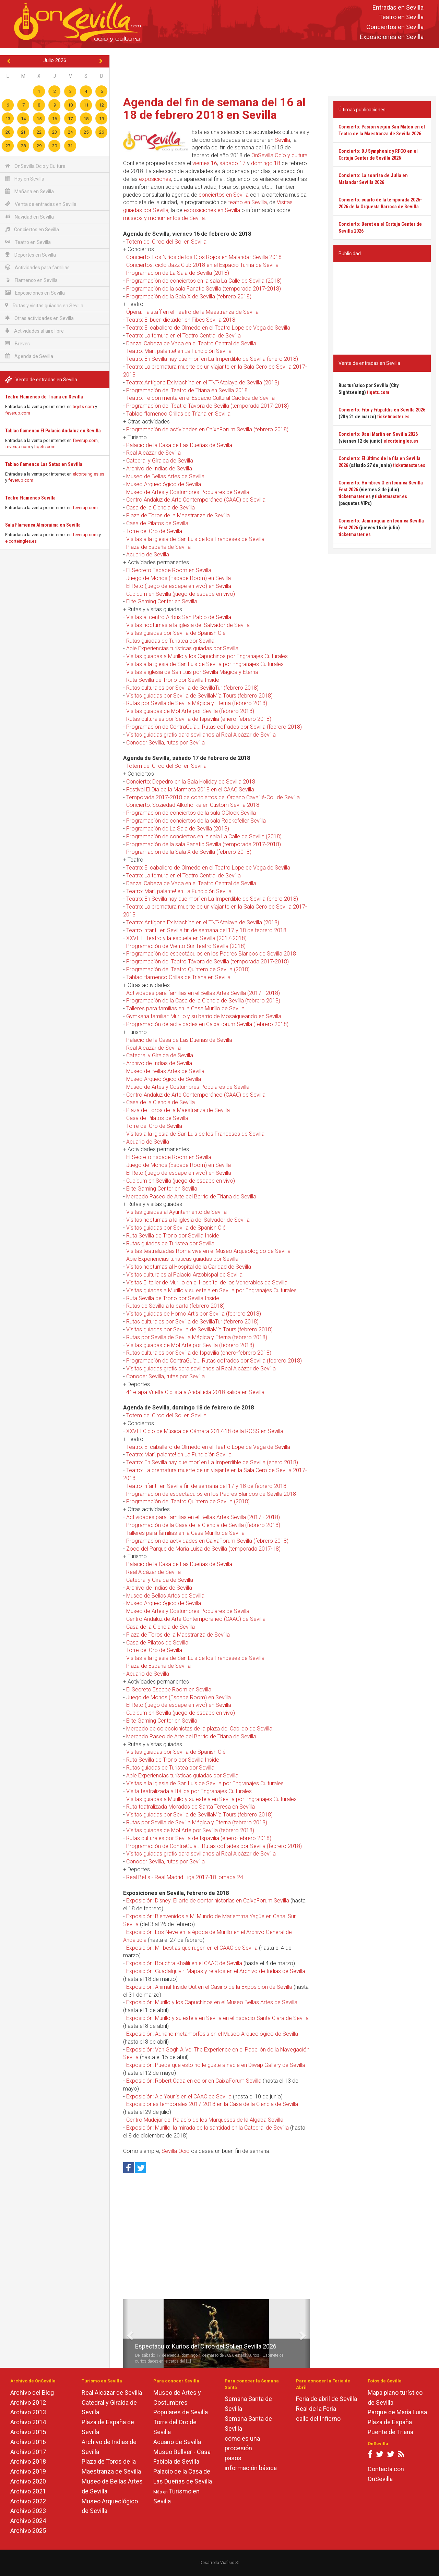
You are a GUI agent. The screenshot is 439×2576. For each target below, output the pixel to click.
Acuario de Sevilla (147, 554)
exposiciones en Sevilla (212, 210)
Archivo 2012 (28, 2402)
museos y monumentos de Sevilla (164, 218)
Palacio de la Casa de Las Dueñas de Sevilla (179, 445)
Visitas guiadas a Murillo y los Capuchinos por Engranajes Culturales (207, 656)
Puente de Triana (390, 2432)
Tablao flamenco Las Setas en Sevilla (43, 464)
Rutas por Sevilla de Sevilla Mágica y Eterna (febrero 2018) (196, 703)
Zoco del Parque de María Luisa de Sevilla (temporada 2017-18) (203, 1548)
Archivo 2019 (28, 2471)
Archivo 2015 (28, 2432)
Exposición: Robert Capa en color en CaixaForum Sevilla (193, 2081)
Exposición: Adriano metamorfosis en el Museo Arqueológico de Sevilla (212, 2034)
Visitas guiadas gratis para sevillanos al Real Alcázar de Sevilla (201, 734)
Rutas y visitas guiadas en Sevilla (44, 305)
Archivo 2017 (28, 2451)
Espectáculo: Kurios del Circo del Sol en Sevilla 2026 (205, 2346)
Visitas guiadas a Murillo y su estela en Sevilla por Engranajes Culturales (211, 1290)
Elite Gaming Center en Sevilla (161, 601)
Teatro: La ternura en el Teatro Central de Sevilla (183, 335)
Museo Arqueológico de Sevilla (163, 484)
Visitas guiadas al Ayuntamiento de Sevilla (176, 1212)
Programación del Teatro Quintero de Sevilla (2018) (188, 969)
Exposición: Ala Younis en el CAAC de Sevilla (179, 2096)
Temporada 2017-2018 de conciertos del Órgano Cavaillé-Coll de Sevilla (213, 797)
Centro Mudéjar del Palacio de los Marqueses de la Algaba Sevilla (204, 2120)
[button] (125, 2333)
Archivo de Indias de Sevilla (159, 468)
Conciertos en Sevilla (395, 27)
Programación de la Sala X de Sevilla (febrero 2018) (188, 296)
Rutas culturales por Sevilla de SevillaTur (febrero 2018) (192, 688)
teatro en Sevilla (247, 202)
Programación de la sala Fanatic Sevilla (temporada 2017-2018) (203, 288)
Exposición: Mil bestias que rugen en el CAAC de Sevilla (192, 1948)
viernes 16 (204, 163)
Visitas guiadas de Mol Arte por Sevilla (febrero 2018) (190, 711)
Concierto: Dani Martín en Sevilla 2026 (378, 434)
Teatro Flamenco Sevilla (30, 498)
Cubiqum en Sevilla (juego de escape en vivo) (180, 594)
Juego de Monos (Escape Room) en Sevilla (178, 578)
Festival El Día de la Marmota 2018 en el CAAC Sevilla (190, 789)
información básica (251, 2468)
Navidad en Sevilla (29, 217)
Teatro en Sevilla (401, 17)
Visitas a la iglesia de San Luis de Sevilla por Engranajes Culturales (205, 664)
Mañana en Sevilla (29, 191)
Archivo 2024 (28, 2520)
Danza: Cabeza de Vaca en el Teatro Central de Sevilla (191, 343)
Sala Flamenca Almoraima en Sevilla (43, 525)
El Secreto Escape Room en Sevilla (168, 570)
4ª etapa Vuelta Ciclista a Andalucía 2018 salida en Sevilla (195, 1392)
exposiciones (155, 179)
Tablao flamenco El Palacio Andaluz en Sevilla (53, 430)
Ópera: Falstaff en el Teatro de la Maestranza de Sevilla (192, 312)
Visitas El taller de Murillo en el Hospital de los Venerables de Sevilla (206, 1282)
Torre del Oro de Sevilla (154, 531)
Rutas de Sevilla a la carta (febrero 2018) (175, 1306)
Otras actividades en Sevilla (39, 318)
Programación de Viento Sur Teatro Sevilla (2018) (186, 946)
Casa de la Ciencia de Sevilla (160, 507)
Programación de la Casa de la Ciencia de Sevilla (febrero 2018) (203, 1000)
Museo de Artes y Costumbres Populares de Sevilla (187, 492)
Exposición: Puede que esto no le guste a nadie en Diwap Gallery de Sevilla (215, 2065)
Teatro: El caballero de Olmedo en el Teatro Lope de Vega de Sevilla (208, 327)
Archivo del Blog (32, 2392)
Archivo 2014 (28, 2422)
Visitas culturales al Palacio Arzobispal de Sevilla (184, 1274)
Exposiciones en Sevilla (392, 36)
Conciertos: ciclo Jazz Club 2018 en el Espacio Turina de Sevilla (202, 265)
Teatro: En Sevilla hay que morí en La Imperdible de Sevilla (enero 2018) (212, 359)
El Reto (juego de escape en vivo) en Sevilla (178, 586)
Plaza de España (390, 2422)
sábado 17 (233, 163)
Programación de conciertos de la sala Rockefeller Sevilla (196, 820)
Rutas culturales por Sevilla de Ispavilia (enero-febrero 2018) (198, 719)
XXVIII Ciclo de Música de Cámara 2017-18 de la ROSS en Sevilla (204, 1431)
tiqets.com (83, 406)
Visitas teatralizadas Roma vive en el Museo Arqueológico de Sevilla (208, 1251)
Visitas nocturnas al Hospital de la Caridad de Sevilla (188, 1267)
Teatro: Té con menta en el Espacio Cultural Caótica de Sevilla (200, 398)
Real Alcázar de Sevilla (153, 452)
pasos (233, 2458)
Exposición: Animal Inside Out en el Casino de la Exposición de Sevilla (209, 1987)
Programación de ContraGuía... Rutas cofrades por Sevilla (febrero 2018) (214, 727)
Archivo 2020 (28, 2481)
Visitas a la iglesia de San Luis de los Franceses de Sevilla (195, 539)
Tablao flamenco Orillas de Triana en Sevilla (178, 413)
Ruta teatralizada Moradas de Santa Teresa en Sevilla (190, 1806)
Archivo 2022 (28, 2501)
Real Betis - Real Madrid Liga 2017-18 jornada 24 (184, 1877)
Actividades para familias (37, 267)
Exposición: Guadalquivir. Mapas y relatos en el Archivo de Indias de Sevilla (215, 1971)
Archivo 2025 (28, 2530)
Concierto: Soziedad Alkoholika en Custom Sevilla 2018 (192, 805)
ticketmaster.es (393, 416)
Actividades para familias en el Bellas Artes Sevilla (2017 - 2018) (203, 993)
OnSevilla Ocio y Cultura (35, 166)
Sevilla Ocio (176, 2151)
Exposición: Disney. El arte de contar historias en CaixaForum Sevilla (207, 1900)
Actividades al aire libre (34, 331)
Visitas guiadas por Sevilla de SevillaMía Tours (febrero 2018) (199, 695)
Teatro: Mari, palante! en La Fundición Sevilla (179, 351)
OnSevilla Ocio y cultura (279, 155)
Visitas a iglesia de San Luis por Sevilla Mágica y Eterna (192, 672)
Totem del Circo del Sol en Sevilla (166, 241)
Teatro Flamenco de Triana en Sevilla (44, 396)
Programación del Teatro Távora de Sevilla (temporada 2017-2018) (207, 406)
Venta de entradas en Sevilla (40, 204)
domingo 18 (265, 163)
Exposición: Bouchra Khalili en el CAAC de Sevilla (184, 1963)
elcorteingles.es (88, 474)
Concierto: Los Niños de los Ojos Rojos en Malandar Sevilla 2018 (204, 257)
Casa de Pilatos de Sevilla (157, 523)
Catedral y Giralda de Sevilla (159, 460)
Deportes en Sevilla (30, 255)
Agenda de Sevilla (29, 356)
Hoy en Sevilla (24, 179)
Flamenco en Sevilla (31, 280)
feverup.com (17, 413)
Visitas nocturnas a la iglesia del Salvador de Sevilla (188, 625)
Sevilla (282, 140)
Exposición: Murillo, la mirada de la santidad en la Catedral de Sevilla (207, 2127)
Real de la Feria (316, 2408)
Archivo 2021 (28, 2491)
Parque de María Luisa (397, 2412)
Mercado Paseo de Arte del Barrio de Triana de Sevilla (191, 1196)
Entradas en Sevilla (398, 7)
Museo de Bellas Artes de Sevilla (165, 476)
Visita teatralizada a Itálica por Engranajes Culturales (189, 1791)
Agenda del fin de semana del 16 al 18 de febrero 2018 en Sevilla (214, 108)
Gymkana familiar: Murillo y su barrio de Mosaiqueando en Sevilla (203, 1016)
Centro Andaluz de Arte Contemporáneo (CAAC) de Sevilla (195, 499)
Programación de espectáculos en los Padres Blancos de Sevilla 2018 (211, 953)
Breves (17, 343)
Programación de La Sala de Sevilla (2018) (177, 273)
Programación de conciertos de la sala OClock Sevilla (191, 813)
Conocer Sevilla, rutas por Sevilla (165, 742)
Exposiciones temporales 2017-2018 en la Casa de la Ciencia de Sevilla (212, 2104)
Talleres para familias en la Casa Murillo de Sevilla (185, 1008)
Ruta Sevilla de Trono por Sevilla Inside (172, 680)
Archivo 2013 (28, 2412)
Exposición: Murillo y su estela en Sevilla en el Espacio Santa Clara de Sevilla (217, 2018)
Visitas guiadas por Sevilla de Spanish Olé (176, 633)
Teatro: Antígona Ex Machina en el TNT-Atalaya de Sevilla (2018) (202, 382)
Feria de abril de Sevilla (326, 2398)
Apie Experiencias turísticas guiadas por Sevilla (182, 648)
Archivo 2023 (28, 2510)
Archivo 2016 (28, 2441)
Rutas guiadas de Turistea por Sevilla (170, 641)
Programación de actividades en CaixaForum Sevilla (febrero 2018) (207, 429)
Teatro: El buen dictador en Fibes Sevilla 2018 (180, 320)
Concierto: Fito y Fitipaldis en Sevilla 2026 (382, 409)
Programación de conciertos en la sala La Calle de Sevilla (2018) (204, 281)
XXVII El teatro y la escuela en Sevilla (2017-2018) (186, 938)
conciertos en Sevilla (224, 195)
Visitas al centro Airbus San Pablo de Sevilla (178, 617)
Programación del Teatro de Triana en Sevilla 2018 (187, 390)
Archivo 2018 (28, 2461)
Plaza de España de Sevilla (158, 547)
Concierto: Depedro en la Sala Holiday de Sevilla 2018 (190, 781)
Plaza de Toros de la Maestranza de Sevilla (178, 515)
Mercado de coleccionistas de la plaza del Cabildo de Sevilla (199, 1728)
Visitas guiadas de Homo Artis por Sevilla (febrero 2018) (193, 1313)
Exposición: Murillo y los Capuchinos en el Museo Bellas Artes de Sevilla (211, 2002)
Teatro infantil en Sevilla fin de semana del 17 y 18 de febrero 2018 (206, 930)
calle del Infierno (318, 2418)
